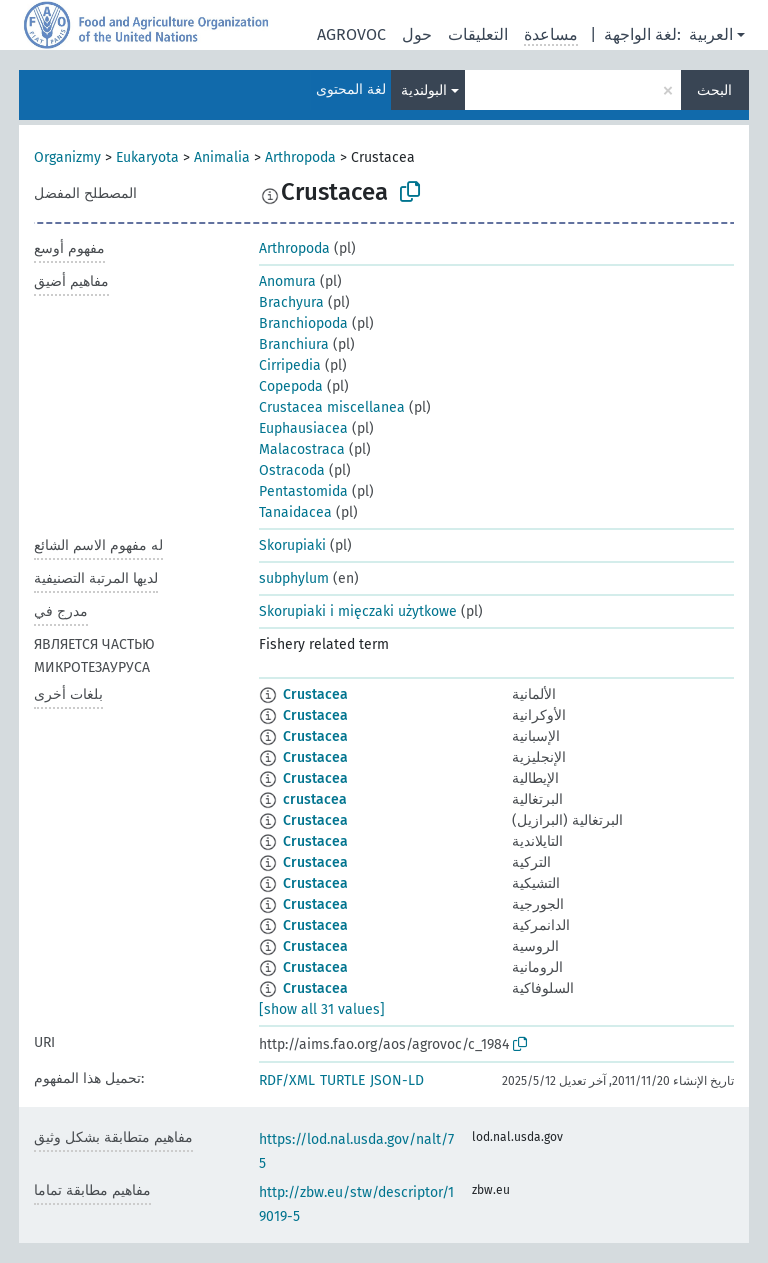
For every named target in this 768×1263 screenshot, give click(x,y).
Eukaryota (147, 157)
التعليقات (478, 34)
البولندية (424, 90)
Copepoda (291, 386)
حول (417, 34)
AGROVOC (351, 34)
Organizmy (67, 157)
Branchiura (294, 344)
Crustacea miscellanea (332, 407)
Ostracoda (292, 470)
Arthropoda (300, 157)
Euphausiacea (303, 428)
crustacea (315, 799)
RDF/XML (287, 1080)
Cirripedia (290, 365)
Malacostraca (302, 449)
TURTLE (342, 1080)
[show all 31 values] (322, 1009)
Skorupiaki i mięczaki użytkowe (358, 611)
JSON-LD (397, 1080)
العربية (711, 34)
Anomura (287, 281)
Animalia (222, 157)
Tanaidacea (295, 512)
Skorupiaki (292, 545)
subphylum (294, 578)
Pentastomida (303, 491)
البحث (714, 90)
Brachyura (291, 302)
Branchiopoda (303, 323)
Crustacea (315, 694)
